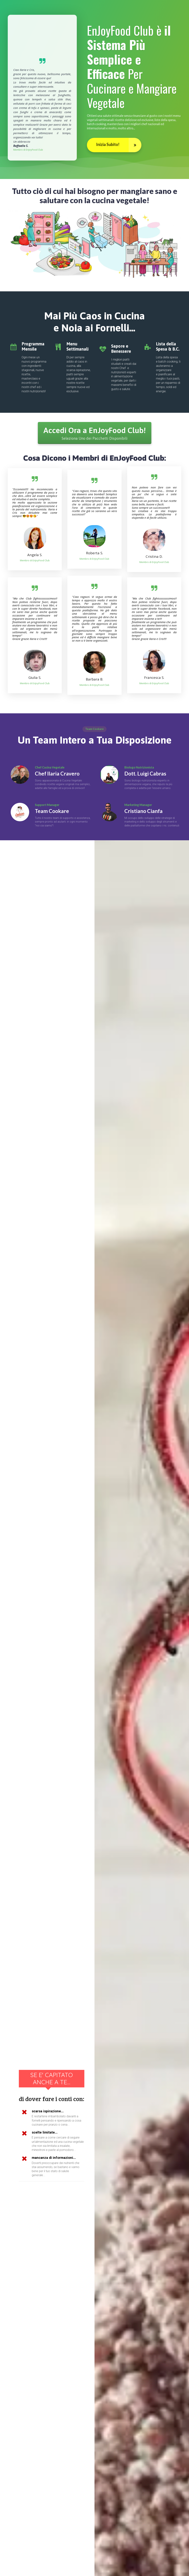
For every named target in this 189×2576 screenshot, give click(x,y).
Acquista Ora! (27, 1529)
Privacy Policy (16, 2519)
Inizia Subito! (118, 145)
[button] (88, 2296)
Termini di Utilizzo (39, 2519)
